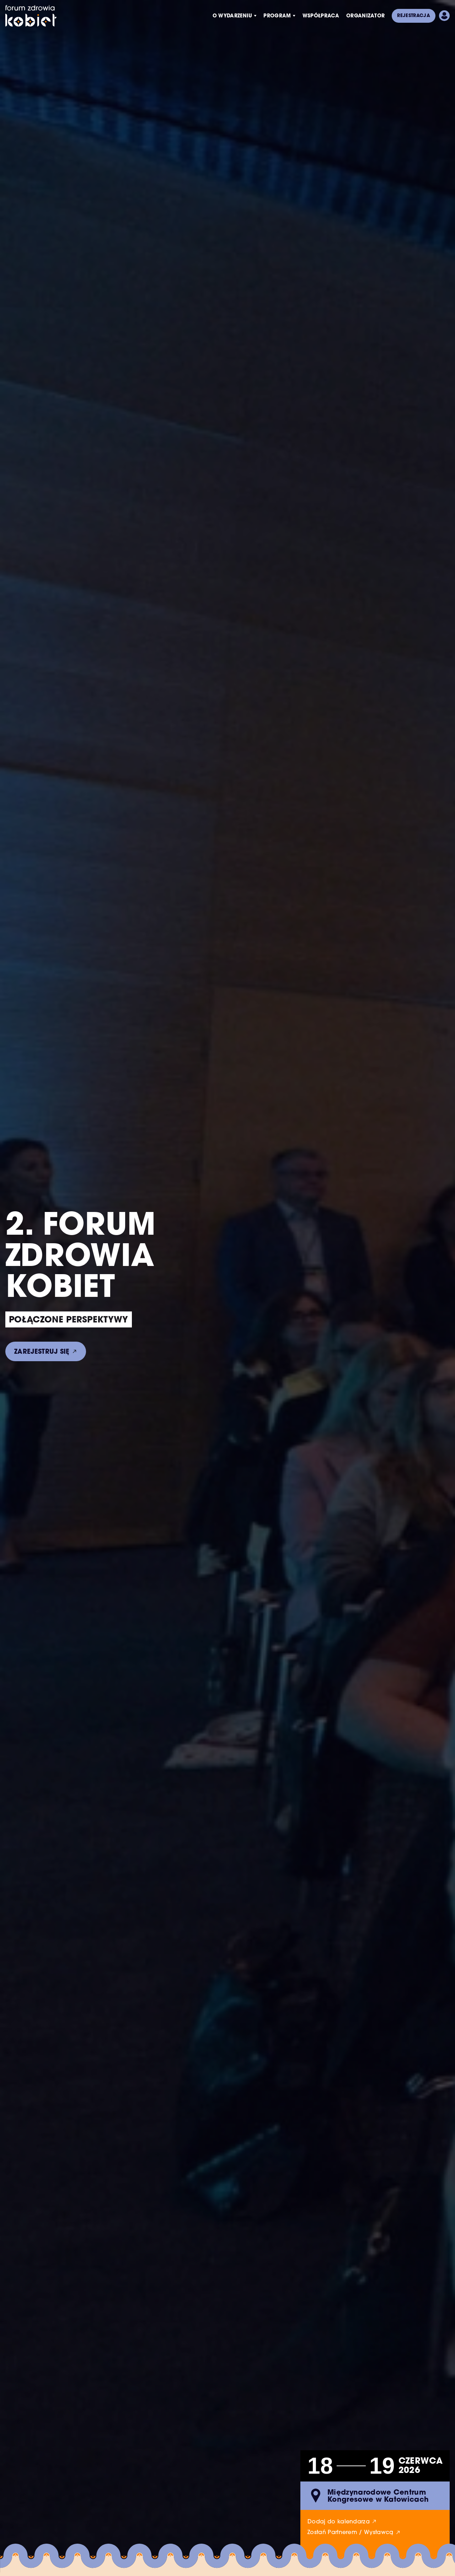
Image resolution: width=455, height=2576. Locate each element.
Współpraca (321, 15)
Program (277, 15)
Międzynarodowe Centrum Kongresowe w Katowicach (378, 2495)
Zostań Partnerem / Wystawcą (350, 2531)
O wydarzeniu (232, 15)
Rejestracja (413, 15)
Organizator (365, 15)
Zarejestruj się (42, 1351)
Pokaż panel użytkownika (444, 15)
